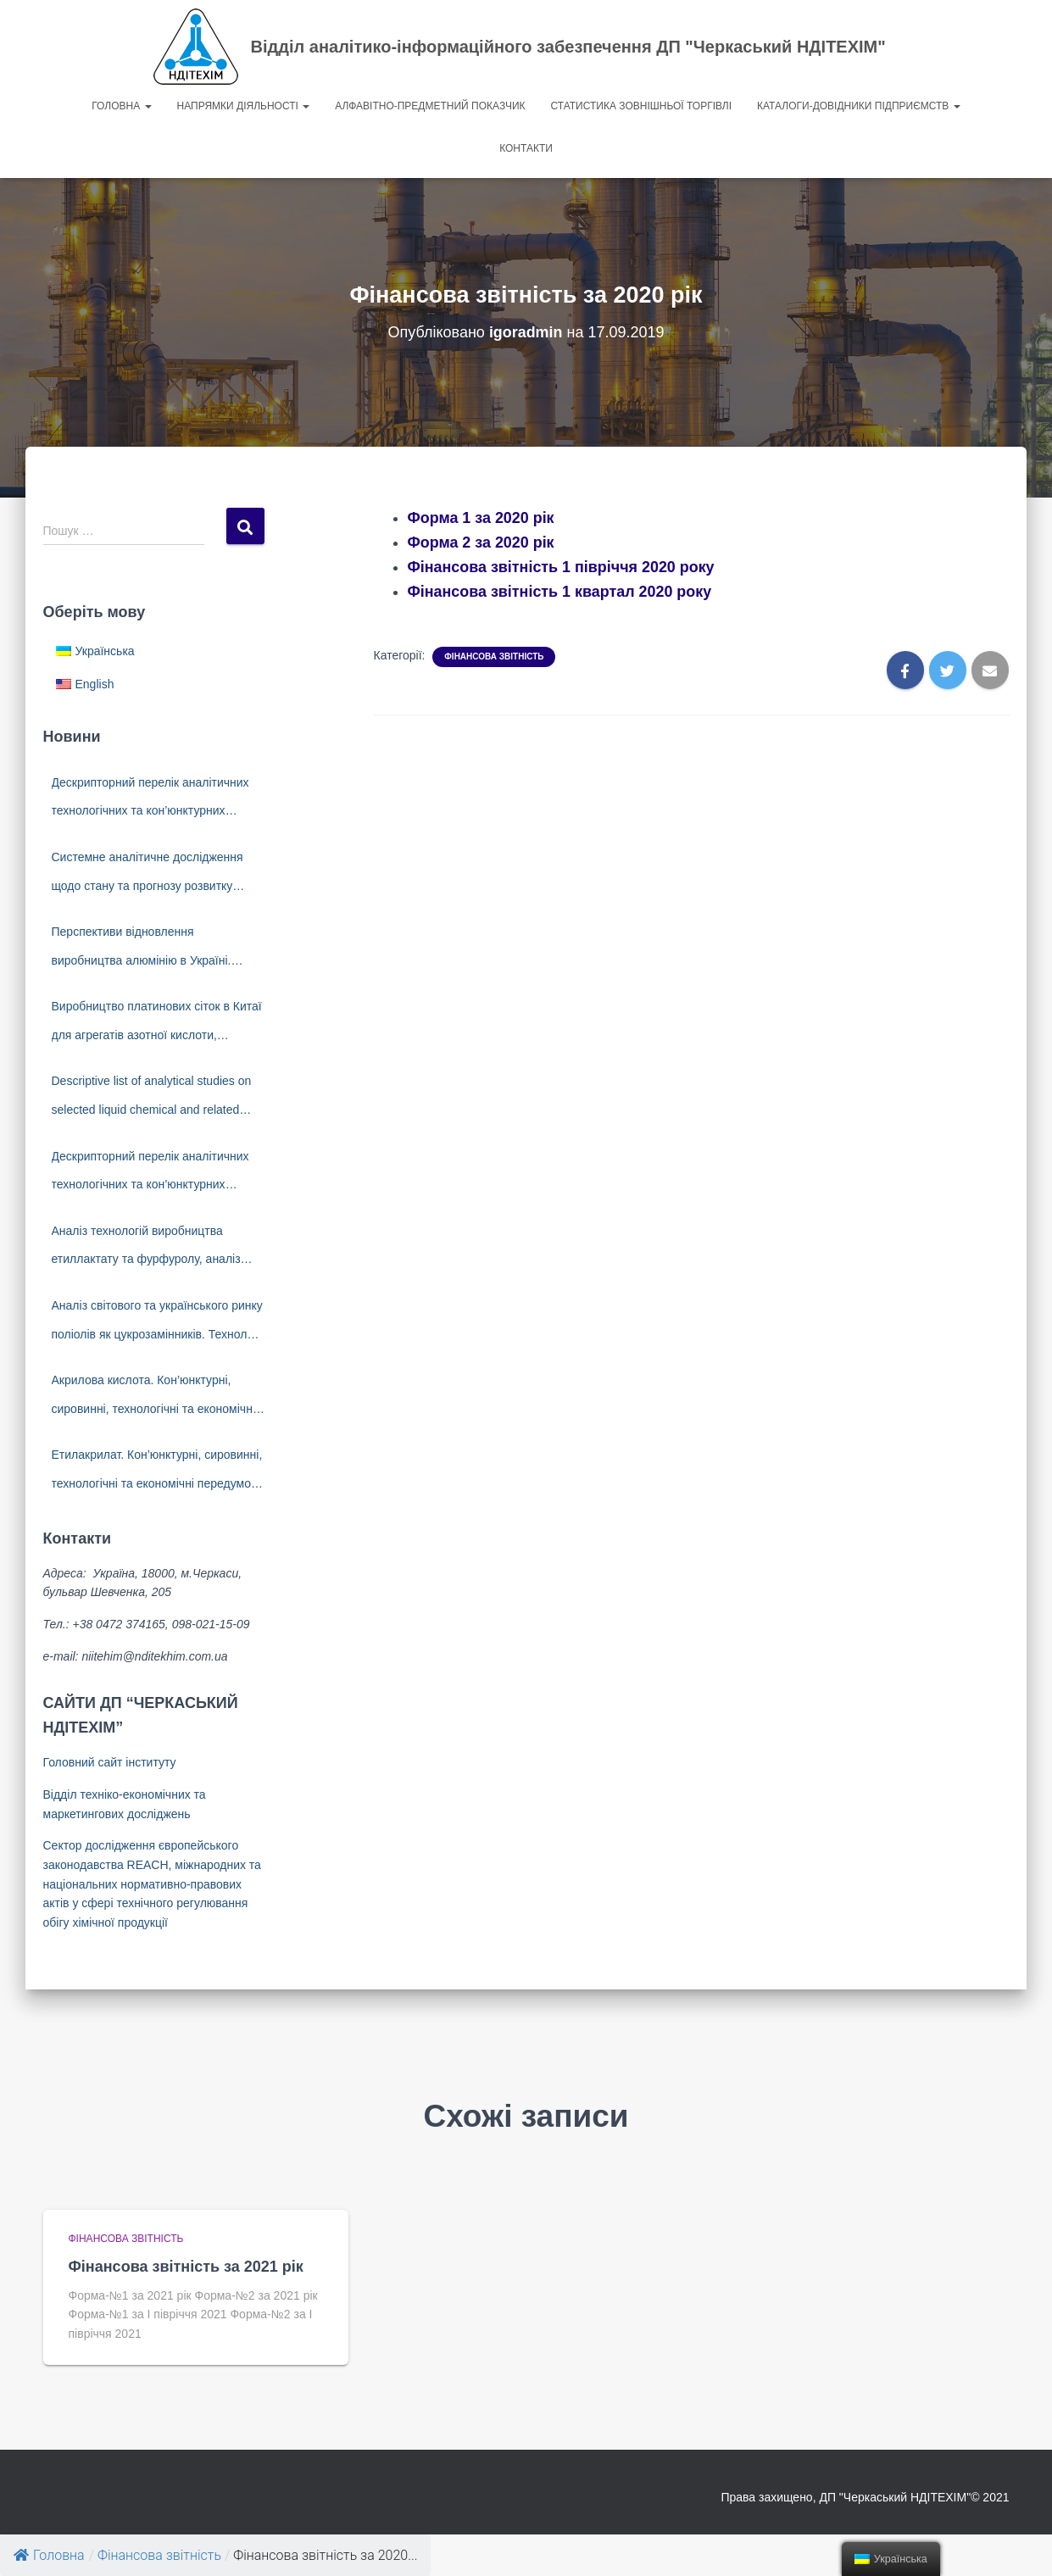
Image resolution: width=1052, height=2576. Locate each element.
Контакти (526, 148)
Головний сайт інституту (109, 1762)
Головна (121, 106)
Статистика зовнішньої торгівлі (641, 106)
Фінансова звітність (493, 656)
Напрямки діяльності (243, 106)
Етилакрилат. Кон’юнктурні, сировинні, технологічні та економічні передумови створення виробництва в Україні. (158, 1473)
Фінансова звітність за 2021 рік (186, 2266)
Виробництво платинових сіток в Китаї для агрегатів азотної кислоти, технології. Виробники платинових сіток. (157, 1024)
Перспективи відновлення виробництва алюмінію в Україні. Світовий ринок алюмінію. (141, 950)
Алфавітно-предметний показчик (430, 106)
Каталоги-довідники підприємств (858, 106)
